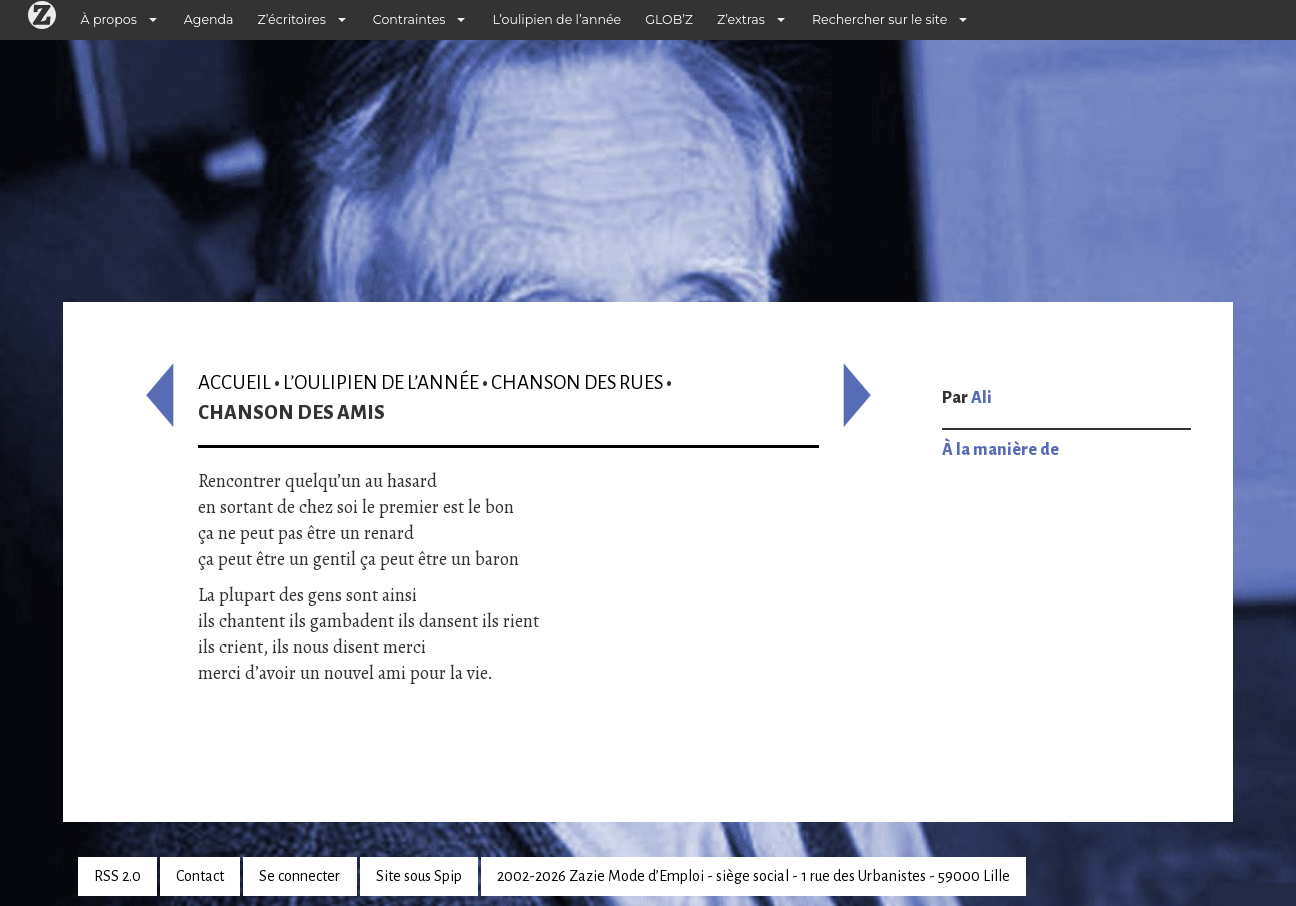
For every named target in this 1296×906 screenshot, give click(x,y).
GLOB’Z (669, 19)
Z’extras (741, 19)
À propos (109, 19)
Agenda (209, 19)
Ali (981, 398)
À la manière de (1000, 450)
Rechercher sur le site (879, 19)
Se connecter (299, 876)
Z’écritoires (292, 19)
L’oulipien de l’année (556, 19)
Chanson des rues (577, 382)
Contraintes (409, 19)
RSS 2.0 (117, 876)
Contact (200, 876)
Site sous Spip (419, 876)
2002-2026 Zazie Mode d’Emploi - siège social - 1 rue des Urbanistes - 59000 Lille (753, 876)
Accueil (234, 382)
